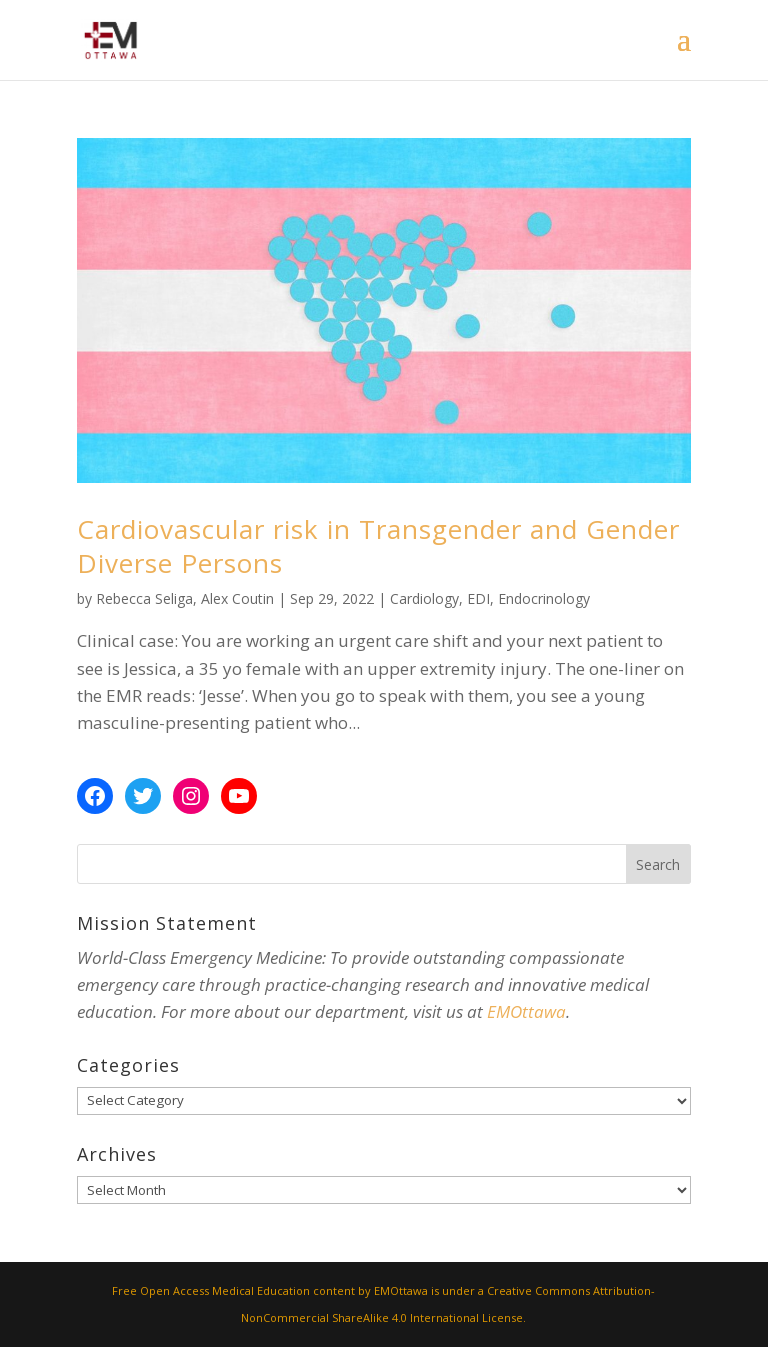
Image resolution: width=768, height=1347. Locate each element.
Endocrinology (544, 598)
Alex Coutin (237, 598)
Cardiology (424, 598)
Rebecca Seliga (144, 598)
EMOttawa (526, 1011)
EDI (478, 598)
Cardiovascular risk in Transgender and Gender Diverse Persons (378, 546)
